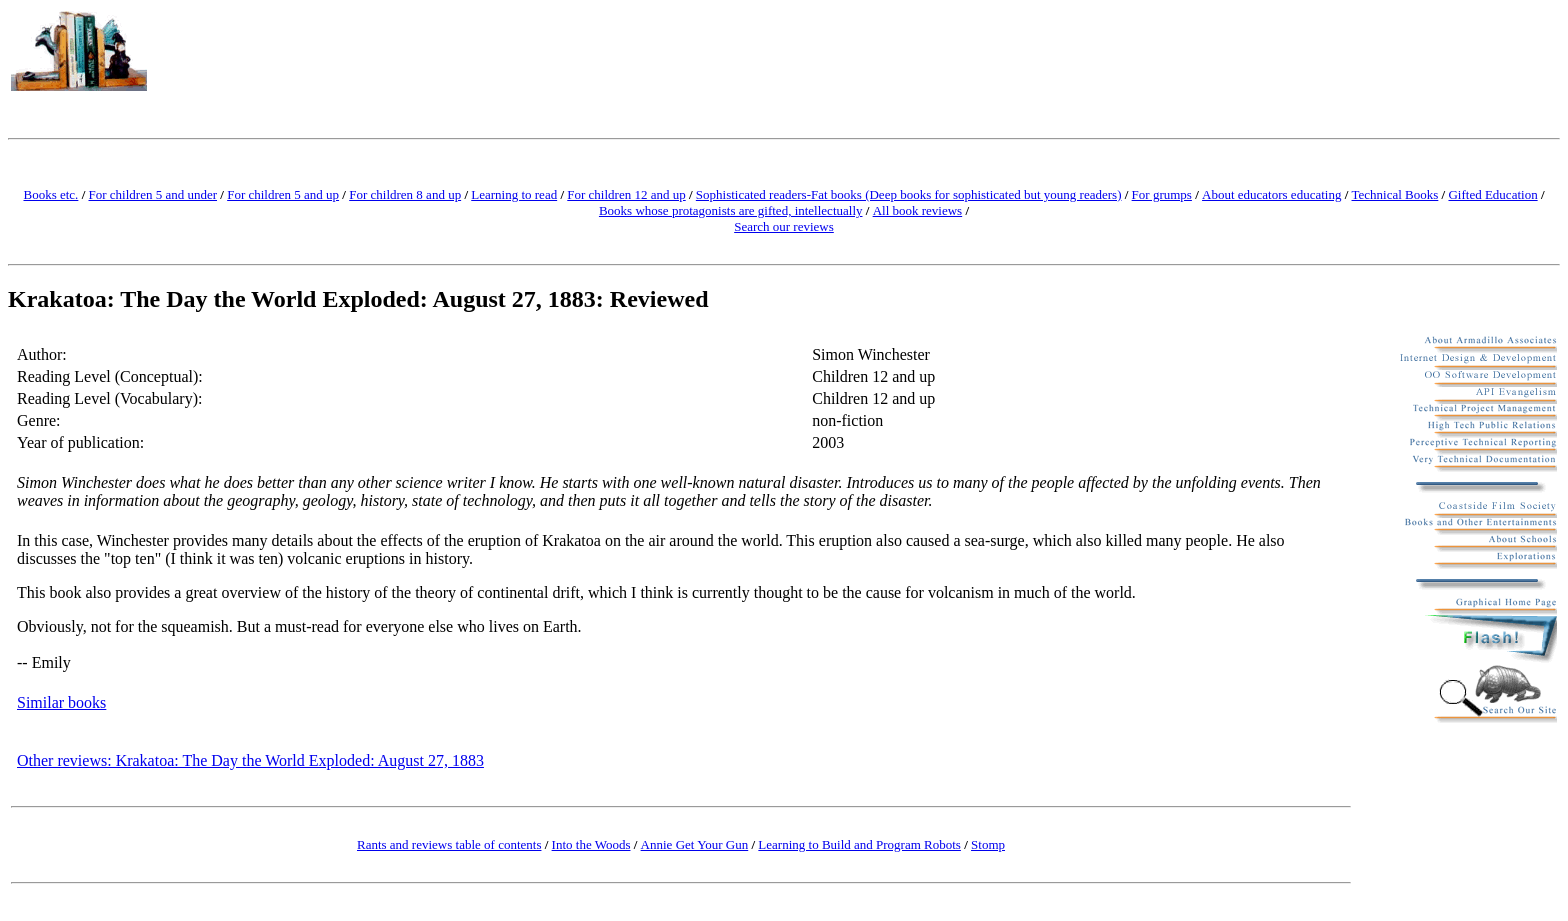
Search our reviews (784, 226)
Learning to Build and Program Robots (859, 844)
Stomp (988, 844)
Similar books (61, 702)
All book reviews (918, 210)
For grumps (1162, 194)
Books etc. (50, 194)
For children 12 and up (626, 194)
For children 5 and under (153, 194)
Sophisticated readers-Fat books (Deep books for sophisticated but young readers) (909, 194)
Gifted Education (1492, 194)
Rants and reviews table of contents (449, 844)
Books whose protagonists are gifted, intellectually (731, 210)
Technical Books (1395, 194)
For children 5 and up (283, 194)
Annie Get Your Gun (695, 844)
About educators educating (1271, 194)
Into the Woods (591, 844)
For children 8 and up (405, 194)
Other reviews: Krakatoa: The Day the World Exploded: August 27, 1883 (250, 760)
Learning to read (514, 194)
